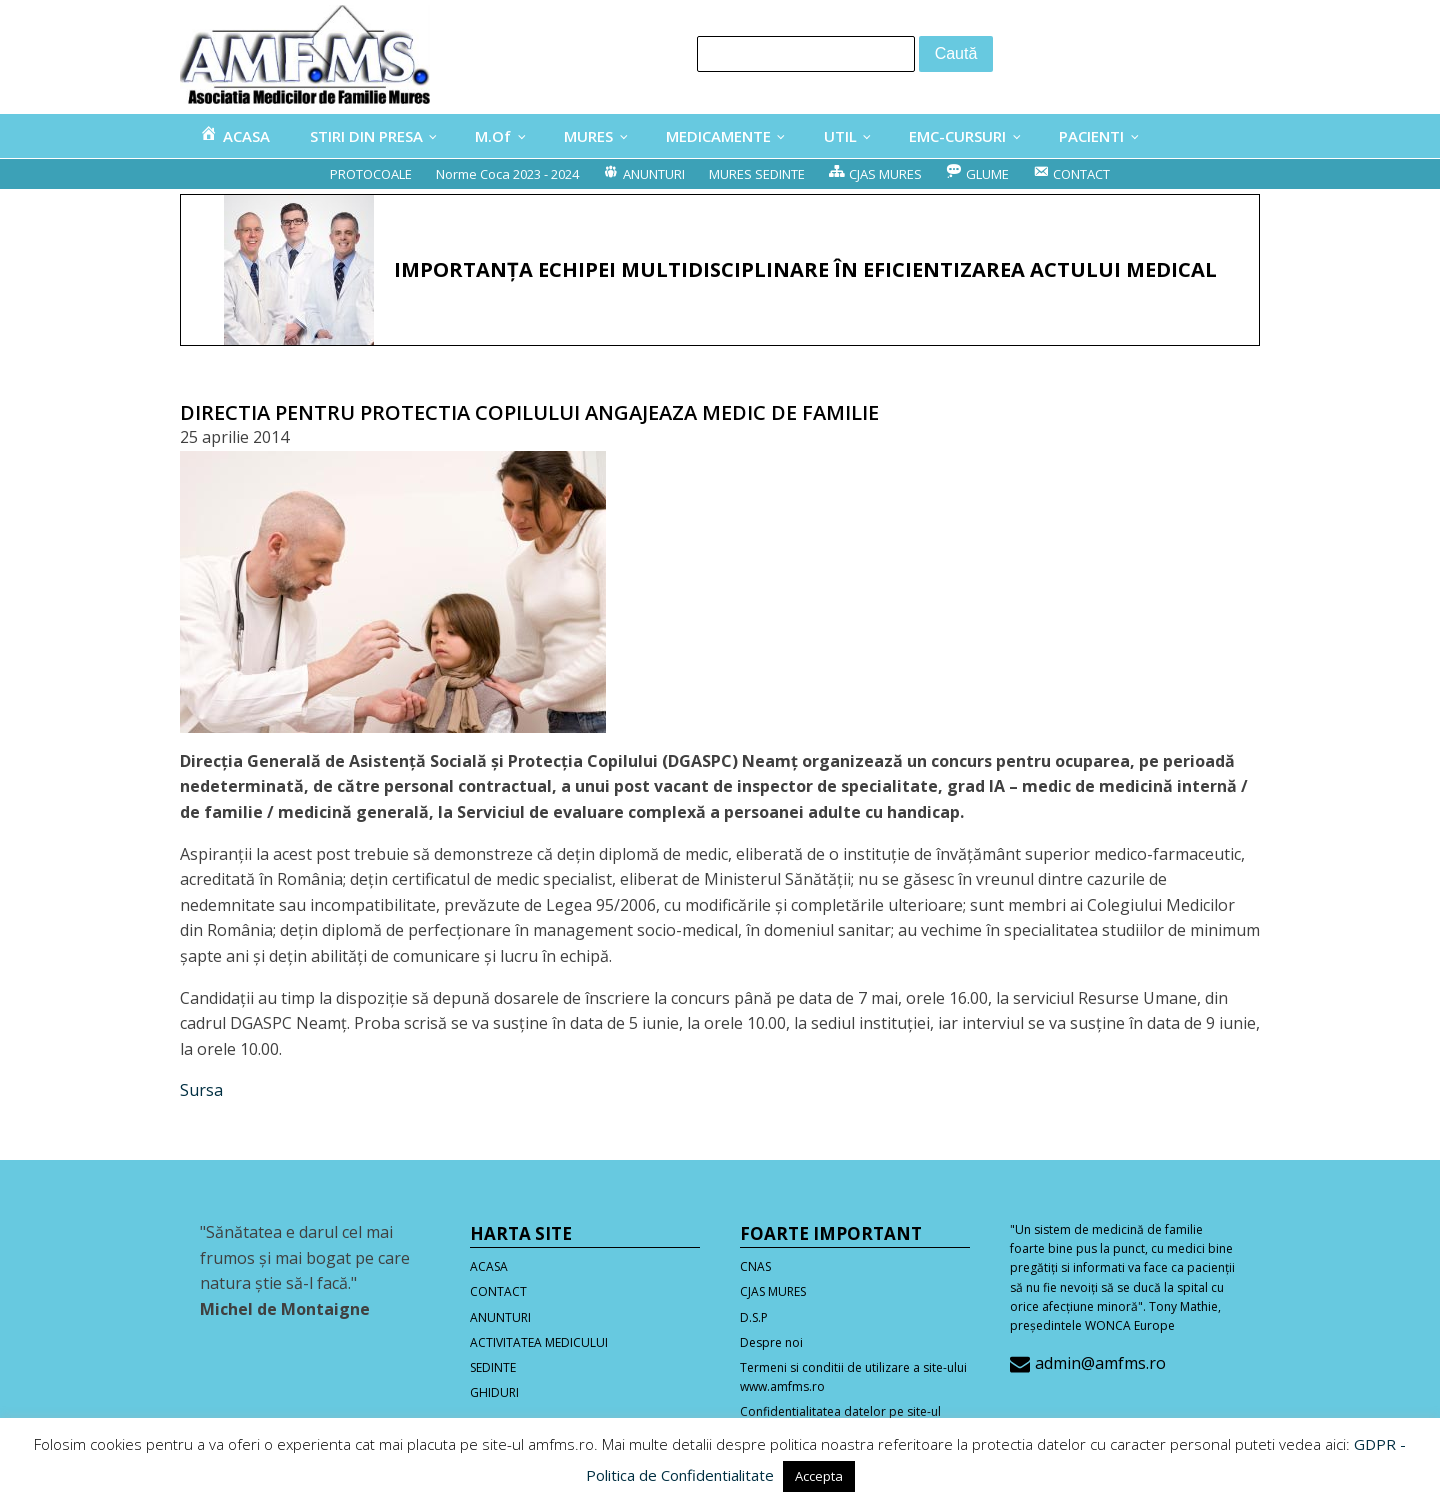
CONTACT (498, 1291)
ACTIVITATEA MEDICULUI (539, 1342)
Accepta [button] (819, 1476)
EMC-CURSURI (957, 136)
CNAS (755, 1266)
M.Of (493, 136)
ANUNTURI (500, 1317)
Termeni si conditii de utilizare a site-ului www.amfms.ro (853, 1377)
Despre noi (771, 1342)
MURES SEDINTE (757, 174)
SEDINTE (493, 1367)
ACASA (489, 1266)
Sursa (201, 1090)
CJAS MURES (773, 1291)
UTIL (840, 136)
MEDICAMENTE (718, 136)
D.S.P (754, 1317)
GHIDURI (494, 1392)
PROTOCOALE (371, 174)
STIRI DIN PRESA (366, 136)
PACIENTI (1091, 136)
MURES (588, 136)
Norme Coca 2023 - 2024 (507, 174)
